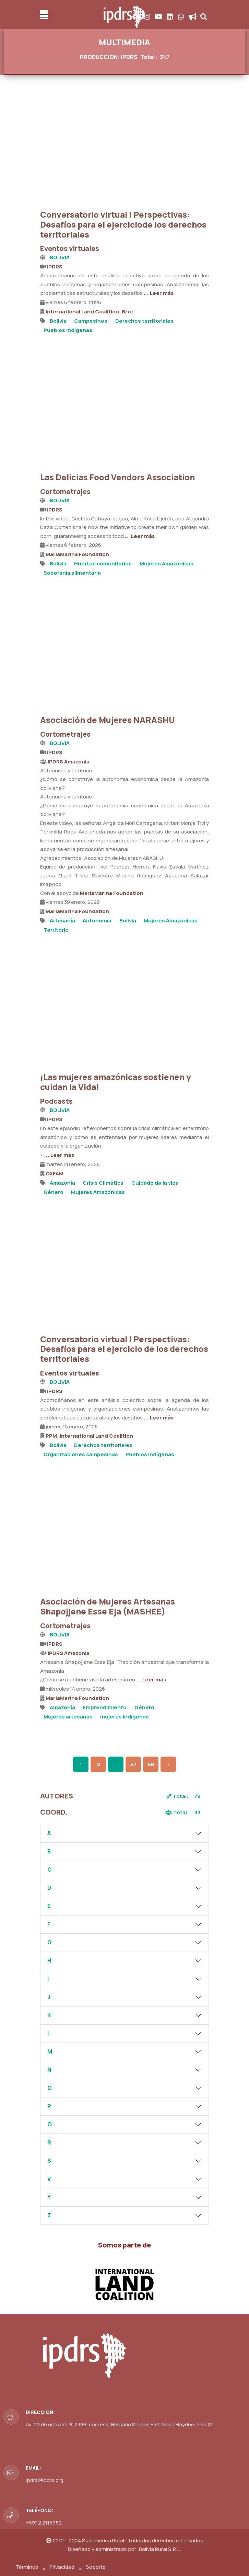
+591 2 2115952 (44, 2522)
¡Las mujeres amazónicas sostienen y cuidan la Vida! (115, 1081)
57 (133, 1764)
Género (53, 1192)
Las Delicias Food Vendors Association (117, 477)
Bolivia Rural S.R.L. (160, 2549)
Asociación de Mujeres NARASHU (107, 719)
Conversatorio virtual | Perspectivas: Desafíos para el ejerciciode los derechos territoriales (123, 224)
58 (151, 1764)
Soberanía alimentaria (72, 572)
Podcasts (56, 1101)
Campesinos (90, 320)
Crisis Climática (103, 1182)
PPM (51, 1435)
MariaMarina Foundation (77, 554)
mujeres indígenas (124, 1716)
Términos (26, 2567)
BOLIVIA (60, 257)
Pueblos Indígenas (68, 330)
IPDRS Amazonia (69, 761)
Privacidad (61, 2567)
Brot (127, 311)
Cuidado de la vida (155, 1182)
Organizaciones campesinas (81, 1454)
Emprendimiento (105, 1707)
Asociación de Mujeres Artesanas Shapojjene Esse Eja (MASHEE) (107, 1606)
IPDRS (54, 266)
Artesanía (62, 920)
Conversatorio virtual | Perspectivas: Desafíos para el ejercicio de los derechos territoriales (124, 1349)
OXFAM (54, 1173)
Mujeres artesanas (68, 1716)
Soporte (96, 2567)
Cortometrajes (65, 491)
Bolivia (58, 320)
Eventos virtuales (69, 248)
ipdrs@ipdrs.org (44, 2480)
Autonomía (97, 920)
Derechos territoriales (144, 320)
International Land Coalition (82, 311)
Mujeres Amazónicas (166, 563)
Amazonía (62, 1182)
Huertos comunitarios (103, 563)
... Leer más (159, 293)
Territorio (56, 929)
